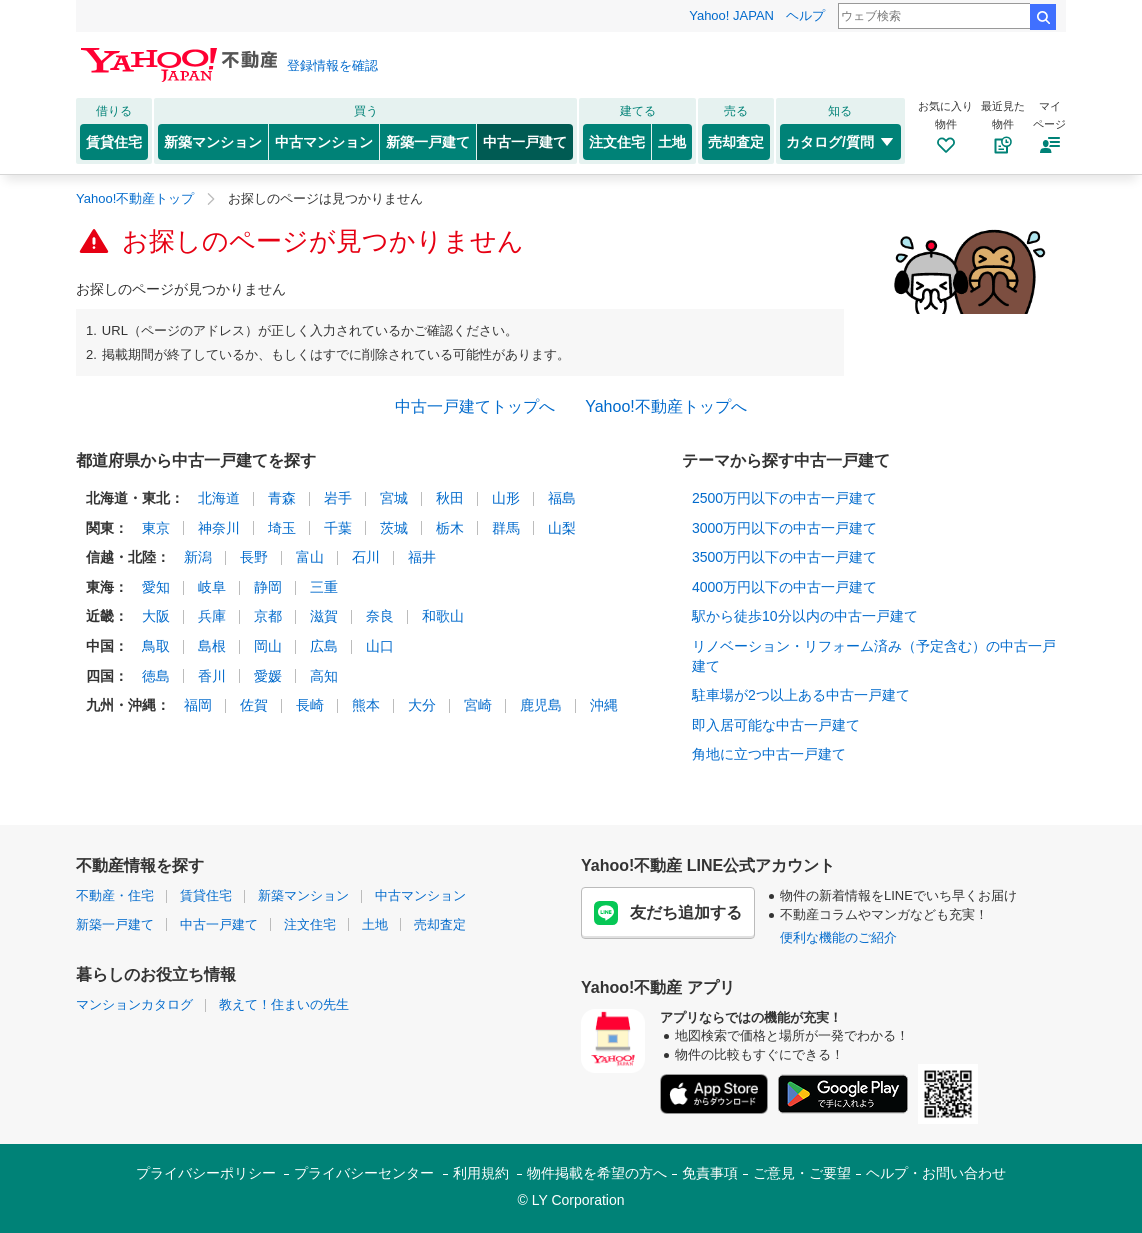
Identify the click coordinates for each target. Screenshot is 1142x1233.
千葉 (338, 528)
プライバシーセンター (364, 1173)
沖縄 (604, 705)
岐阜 (212, 587)
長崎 (310, 705)
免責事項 (710, 1173)
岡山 (268, 646)
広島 (324, 646)
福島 (562, 498)
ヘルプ (805, 15)
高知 (324, 676)
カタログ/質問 (840, 142)
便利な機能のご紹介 (838, 937)
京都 (268, 616)
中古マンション (324, 142)
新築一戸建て (428, 142)
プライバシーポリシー (206, 1173)
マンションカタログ (134, 1004)
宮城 (394, 498)
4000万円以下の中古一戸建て (784, 587)
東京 (156, 528)
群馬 (506, 528)
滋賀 (324, 616)
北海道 (219, 498)
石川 (366, 557)
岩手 (338, 498)
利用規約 (481, 1173)
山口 (380, 646)
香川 (212, 676)
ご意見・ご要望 (802, 1173)
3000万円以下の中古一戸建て (784, 528)
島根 (212, 646)
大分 (422, 705)
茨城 (394, 528)
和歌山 (443, 616)
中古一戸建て (525, 142)
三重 (324, 587)
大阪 (156, 616)
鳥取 (156, 646)
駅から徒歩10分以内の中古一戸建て (805, 616)
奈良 (380, 616)
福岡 (198, 705)
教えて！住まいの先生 (284, 1004)
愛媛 (268, 676)
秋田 (450, 498)
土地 (672, 142)
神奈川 (219, 528)
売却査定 (736, 142)
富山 (310, 557)
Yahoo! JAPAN (731, 15)
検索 (1043, 17)
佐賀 (254, 705)
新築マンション (213, 142)
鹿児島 (541, 705)
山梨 (562, 528)
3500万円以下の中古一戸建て (784, 557)
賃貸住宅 (114, 142)
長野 (254, 557)
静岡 (268, 587)
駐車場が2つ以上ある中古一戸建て (801, 695)
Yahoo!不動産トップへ (666, 406)
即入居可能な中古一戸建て (776, 725)
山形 (506, 498)
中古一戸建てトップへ (475, 406)
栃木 (450, 528)
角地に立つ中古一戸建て (769, 754)
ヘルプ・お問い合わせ (936, 1173)
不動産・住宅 (115, 895)
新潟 (198, 557)
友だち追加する (668, 913)
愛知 (156, 587)
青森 (282, 498)
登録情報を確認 (332, 65)
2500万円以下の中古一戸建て (784, 498)
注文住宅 (617, 142)
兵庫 (212, 616)
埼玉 (282, 528)
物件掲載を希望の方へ (597, 1173)
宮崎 (478, 705)
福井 (422, 557)
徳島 (156, 676)
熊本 (366, 705)
